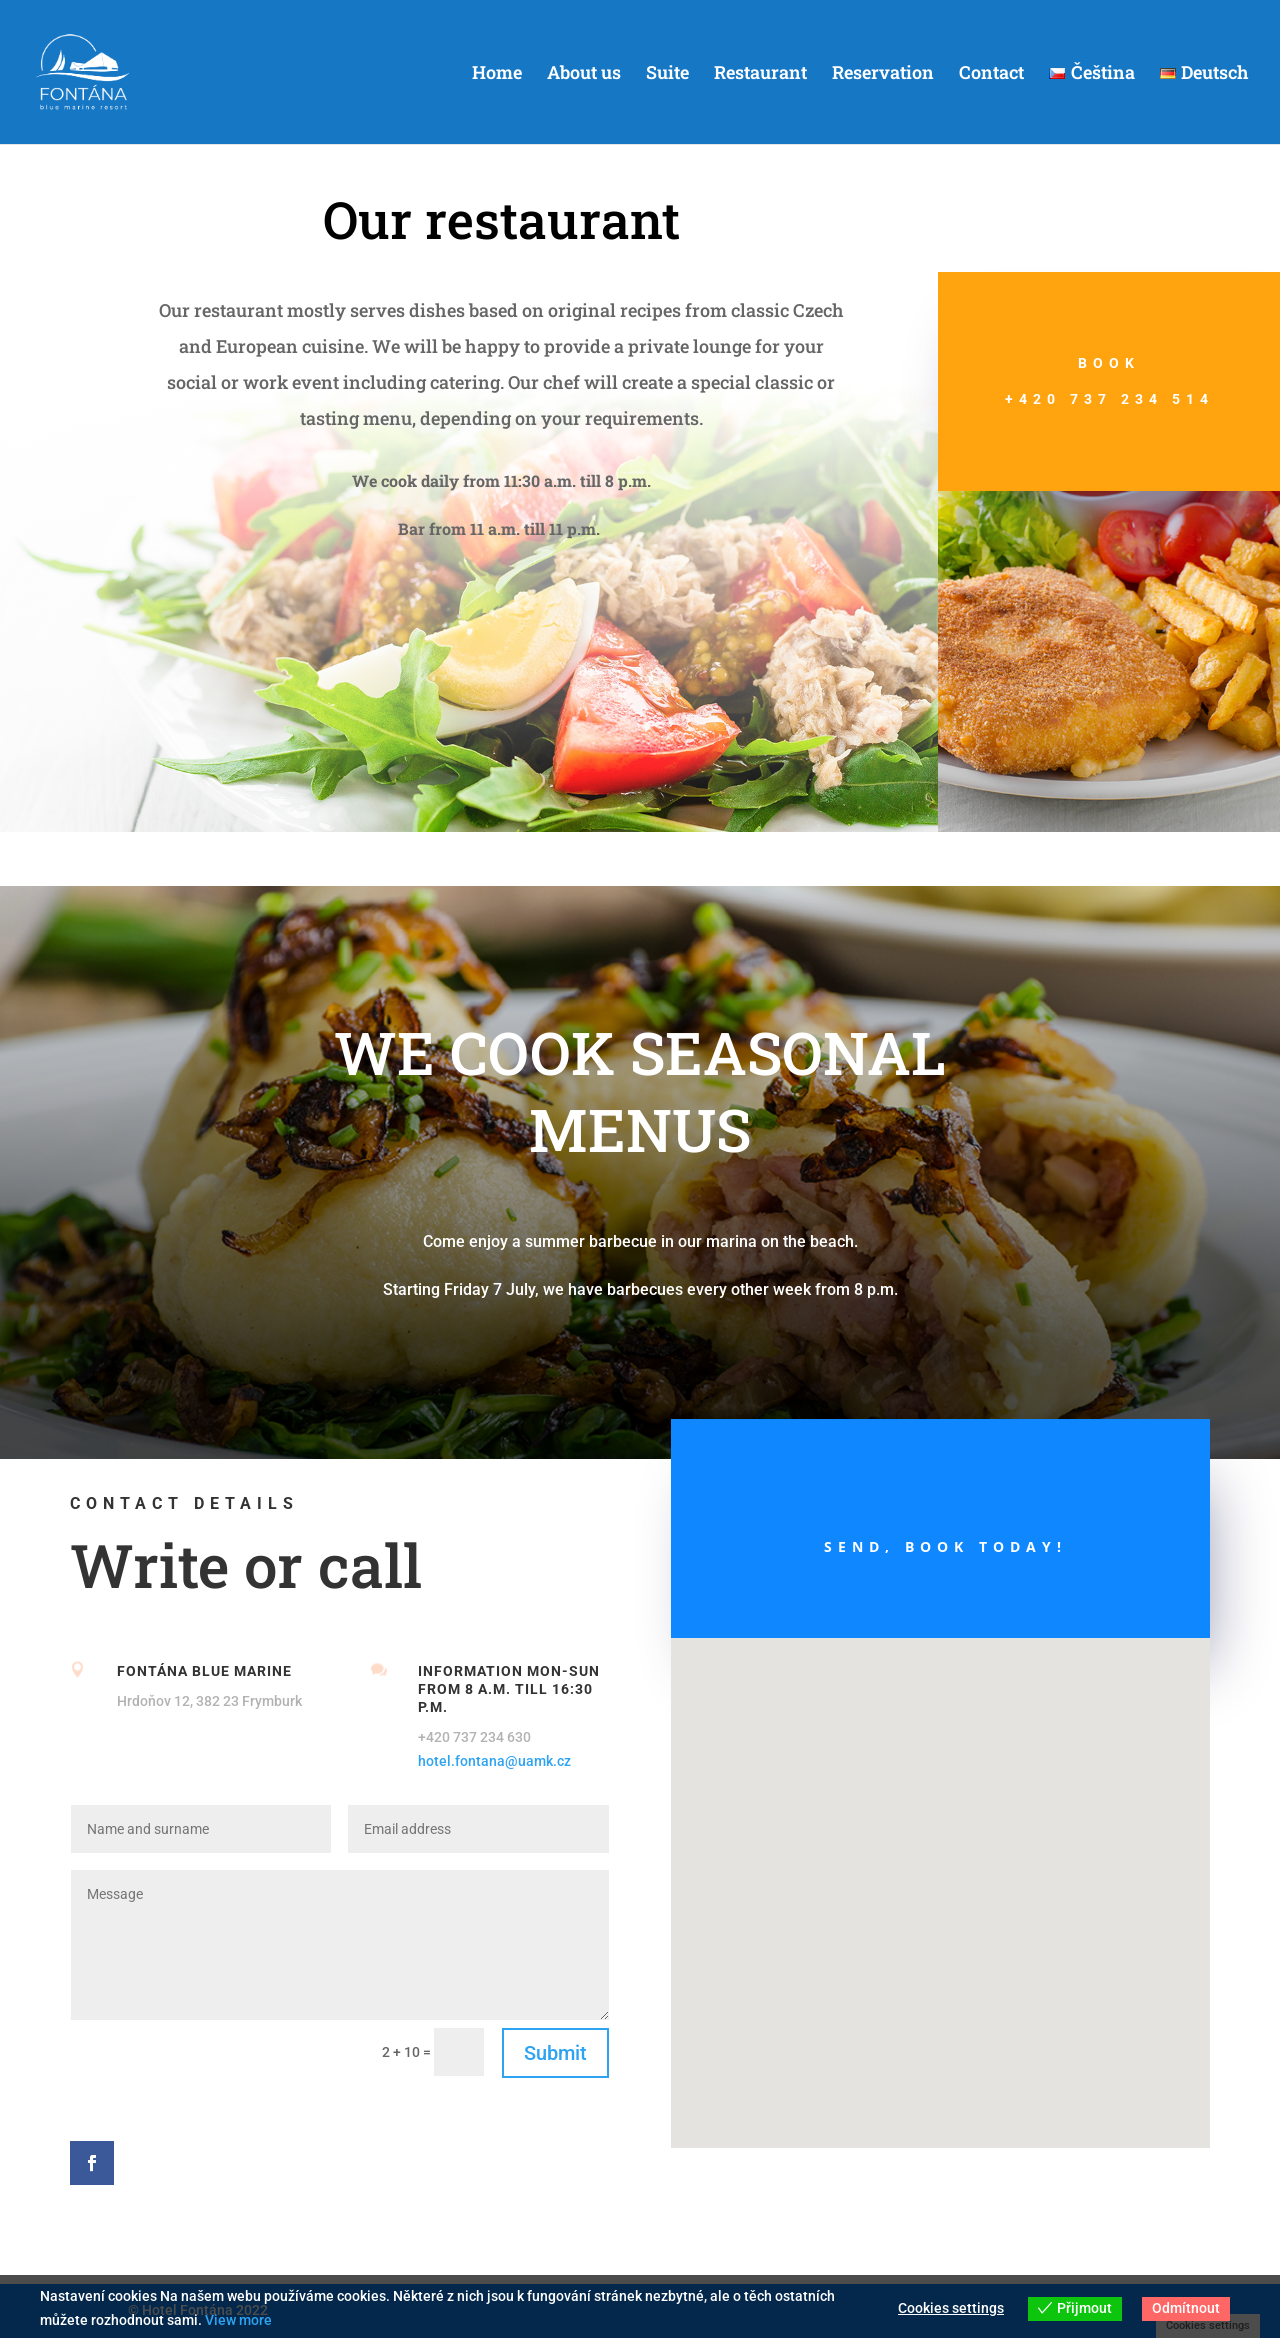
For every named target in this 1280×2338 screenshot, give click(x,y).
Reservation (883, 74)
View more (238, 2320)
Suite (667, 74)
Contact (991, 74)
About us (584, 74)
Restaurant (760, 74)
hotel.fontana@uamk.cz (494, 1761)
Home (497, 74)
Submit (555, 2053)
